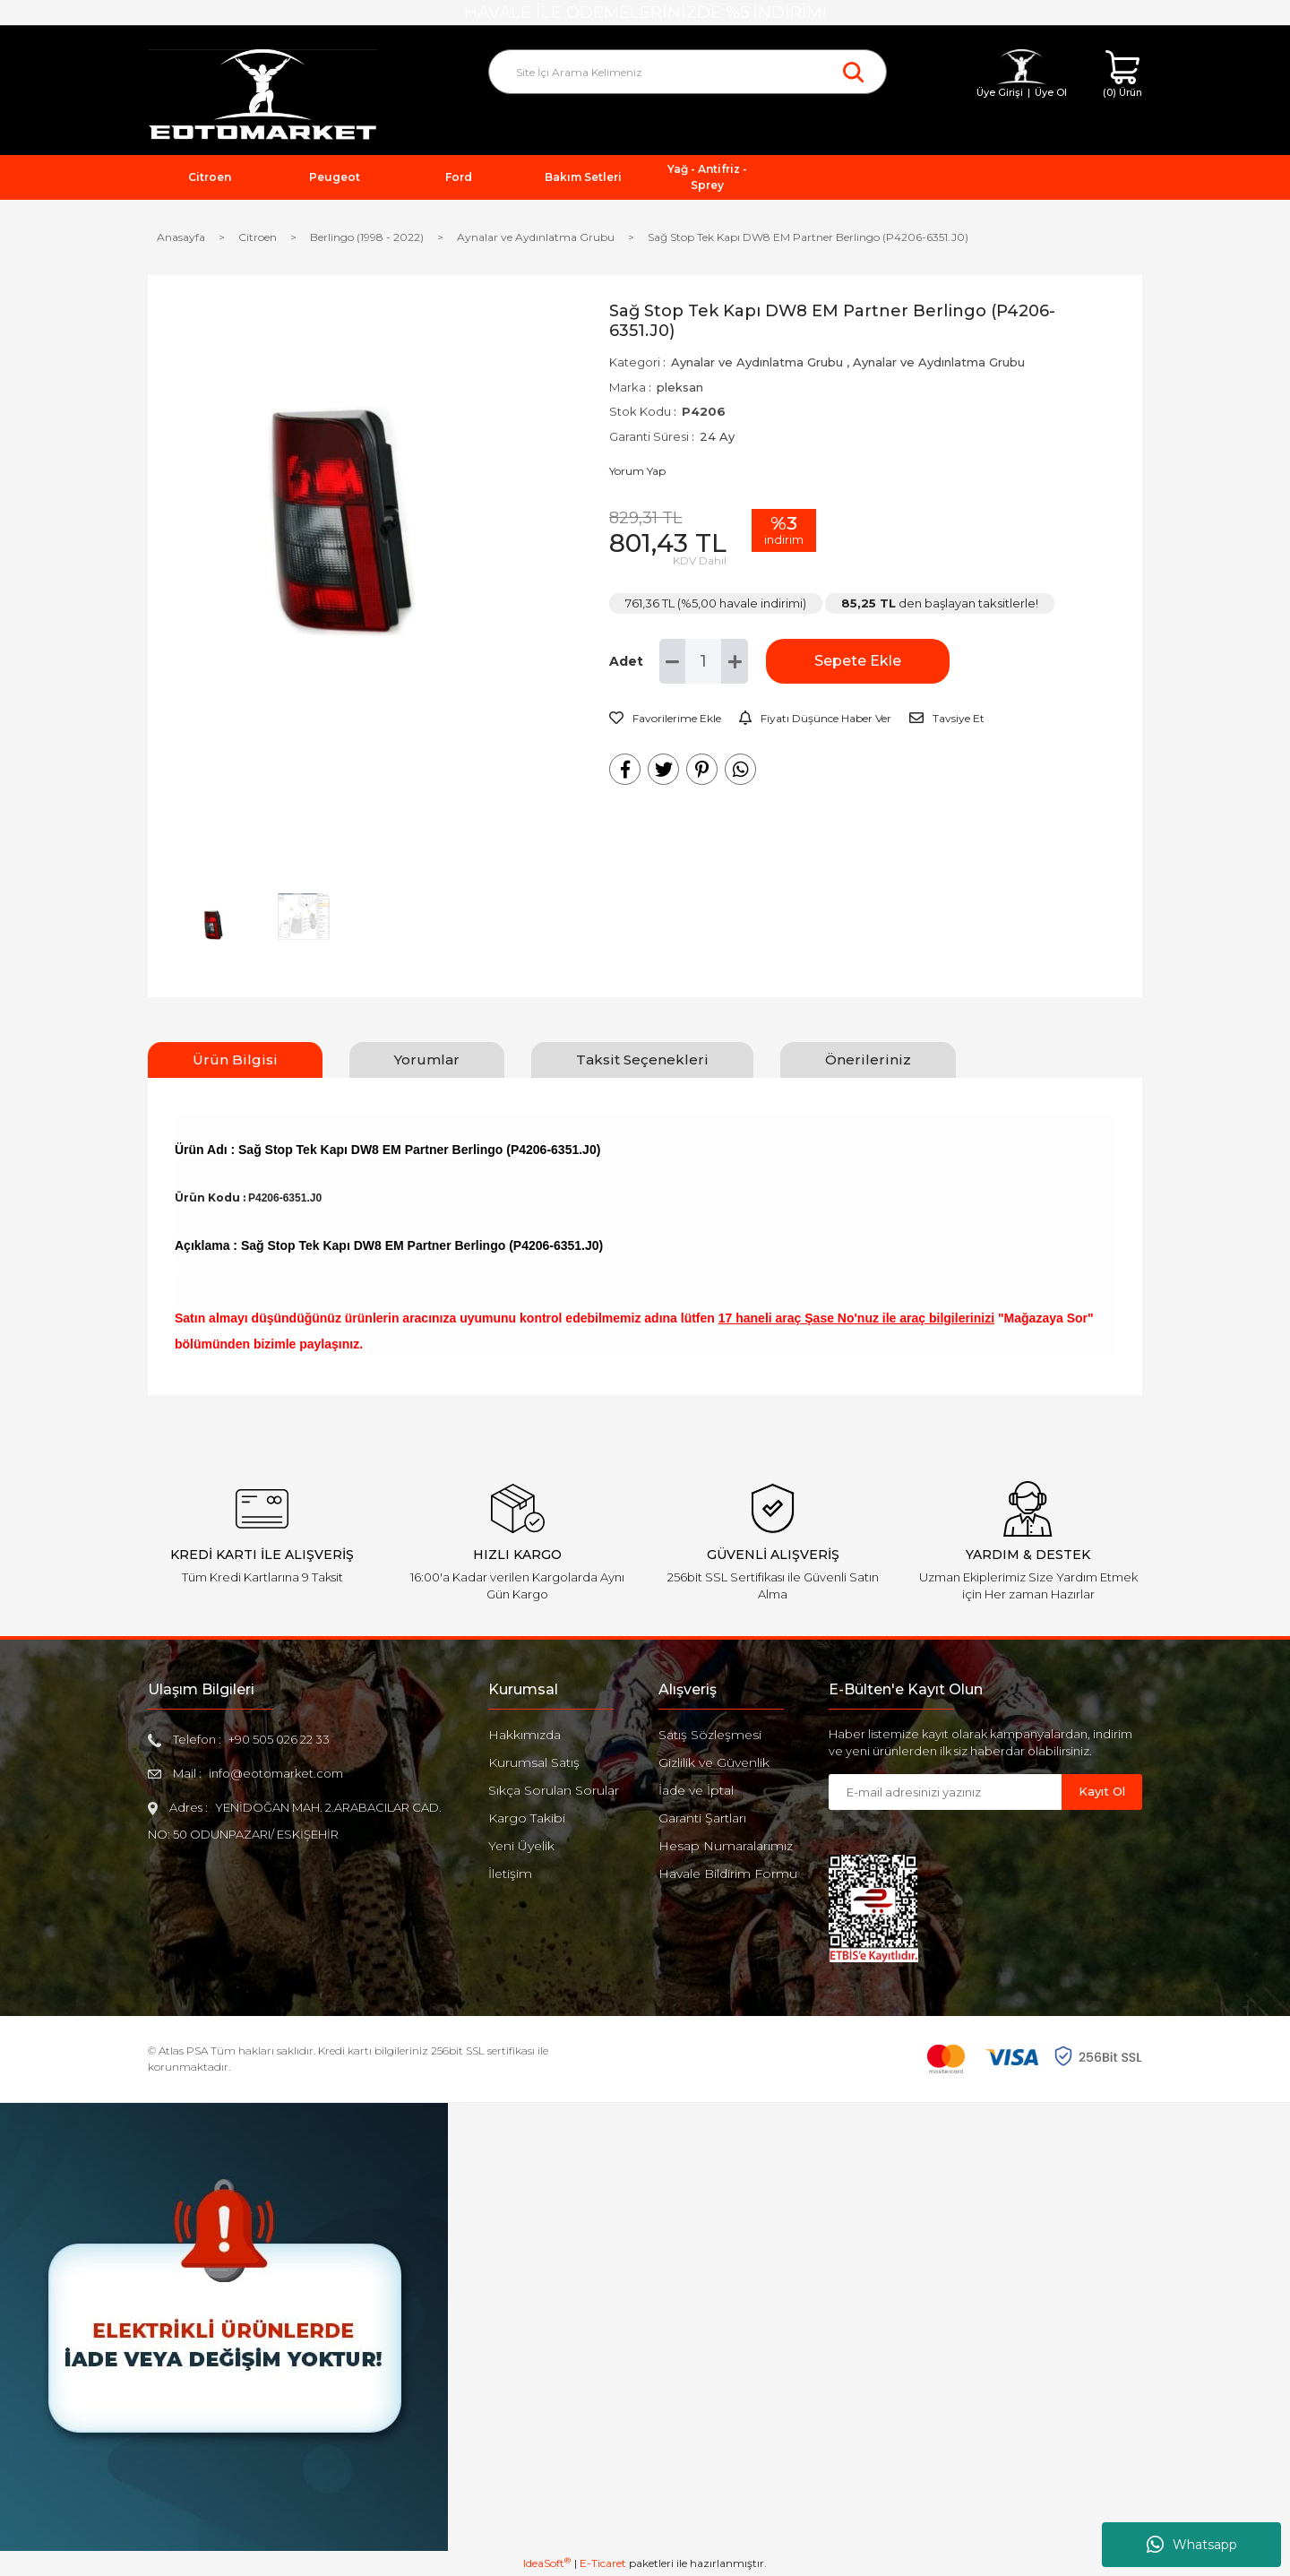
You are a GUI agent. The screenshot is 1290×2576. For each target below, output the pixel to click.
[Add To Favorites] (665, 719)
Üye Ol (1051, 92)
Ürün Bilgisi (235, 1059)
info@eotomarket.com (276, 1773)
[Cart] (1122, 74)
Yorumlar (427, 1059)
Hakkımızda (524, 1735)
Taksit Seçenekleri (642, 1059)
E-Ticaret (603, 2563)
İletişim (510, 1873)
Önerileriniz (868, 1059)
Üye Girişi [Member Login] (999, 92)
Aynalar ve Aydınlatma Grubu (757, 362)
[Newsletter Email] (945, 1792)
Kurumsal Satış (534, 1762)
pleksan (680, 387)
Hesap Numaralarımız (725, 1846)
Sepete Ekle (856, 660)
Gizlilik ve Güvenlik (714, 1762)
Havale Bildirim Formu (727, 1873)
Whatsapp (1192, 2544)
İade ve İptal (696, 1790)
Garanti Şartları (702, 1818)
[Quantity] (703, 661)
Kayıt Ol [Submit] (1102, 1791)
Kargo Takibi (526, 1818)
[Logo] (262, 95)
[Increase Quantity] (734, 661)
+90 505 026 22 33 (279, 1739)
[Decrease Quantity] (672, 661)
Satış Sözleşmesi (709, 1735)
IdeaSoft (547, 2562)
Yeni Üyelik (521, 1846)
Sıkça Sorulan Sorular (553, 1790)
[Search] (687, 71)
